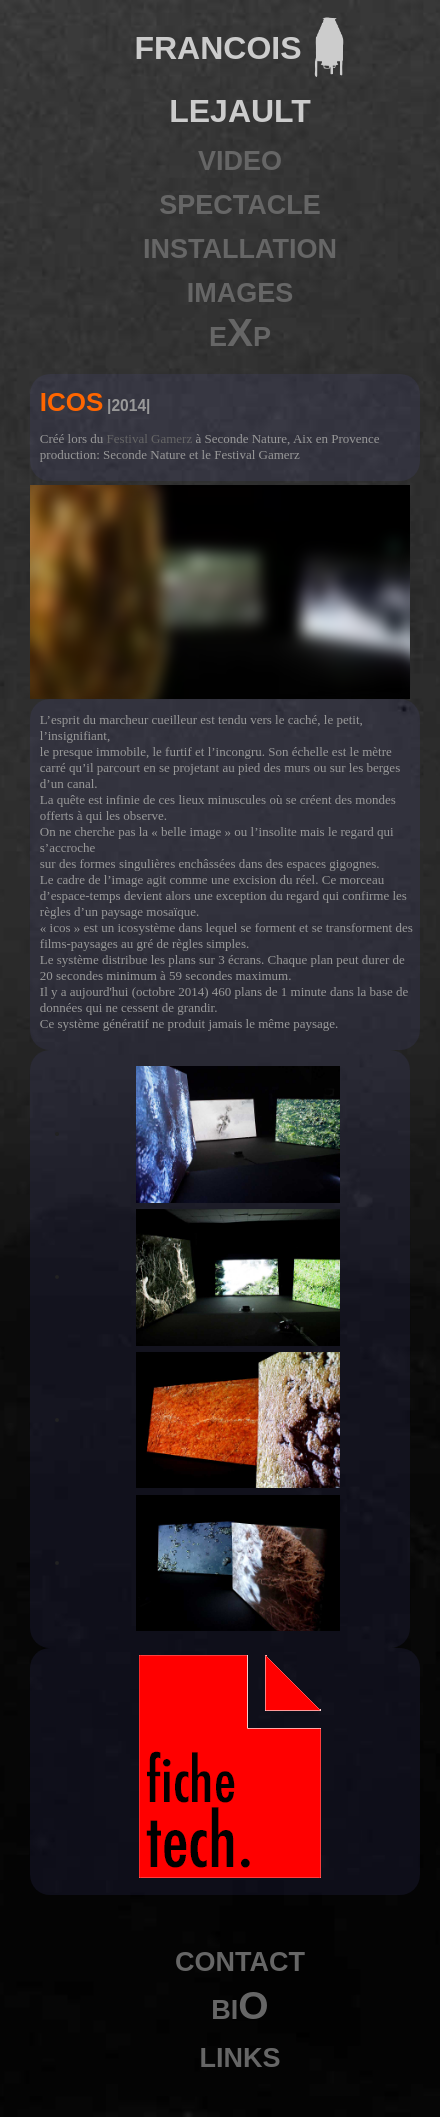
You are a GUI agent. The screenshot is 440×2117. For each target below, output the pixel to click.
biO (239, 2005)
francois (217, 43)
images (240, 288)
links (240, 2053)
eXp (240, 332)
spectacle (240, 200)
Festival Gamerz (150, 438)
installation (240, 244)
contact (240, 1957)
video (240, 156)
